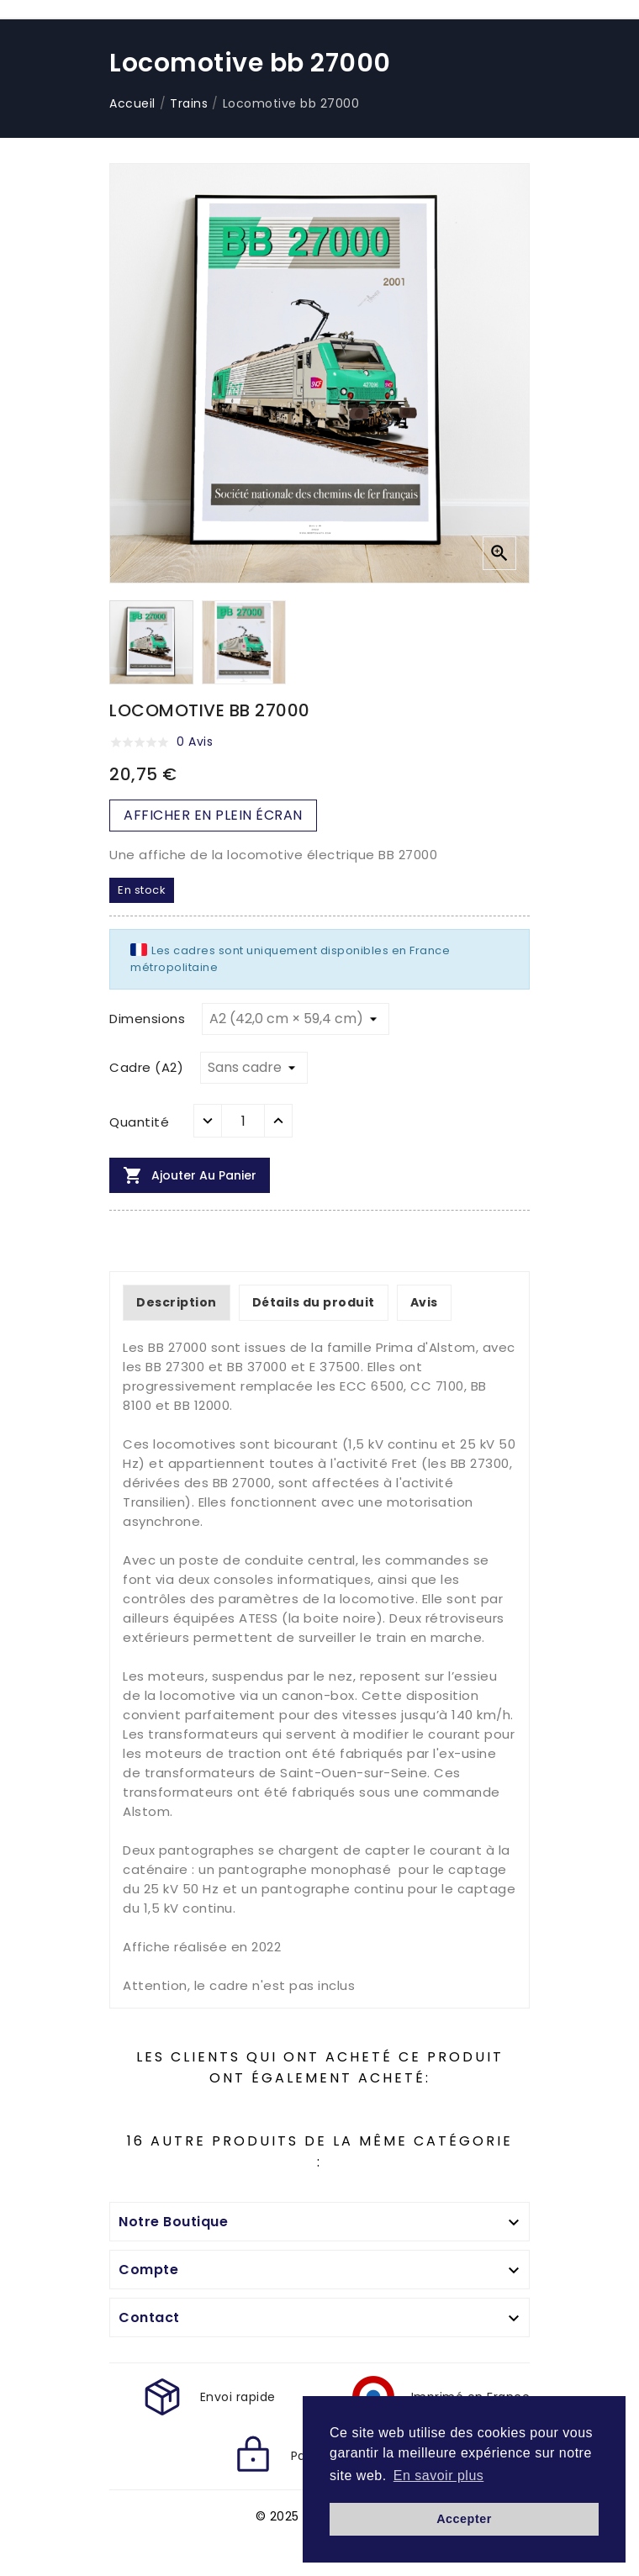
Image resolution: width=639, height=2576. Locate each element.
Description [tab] (176, 1302)
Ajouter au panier (189, 1175)
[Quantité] (243, 1121)
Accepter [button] (464, 2519)
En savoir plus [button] (438, 2475)
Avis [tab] (424, 1302)
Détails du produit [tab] (313, 1302)
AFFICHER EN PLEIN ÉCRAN (213, 815)
